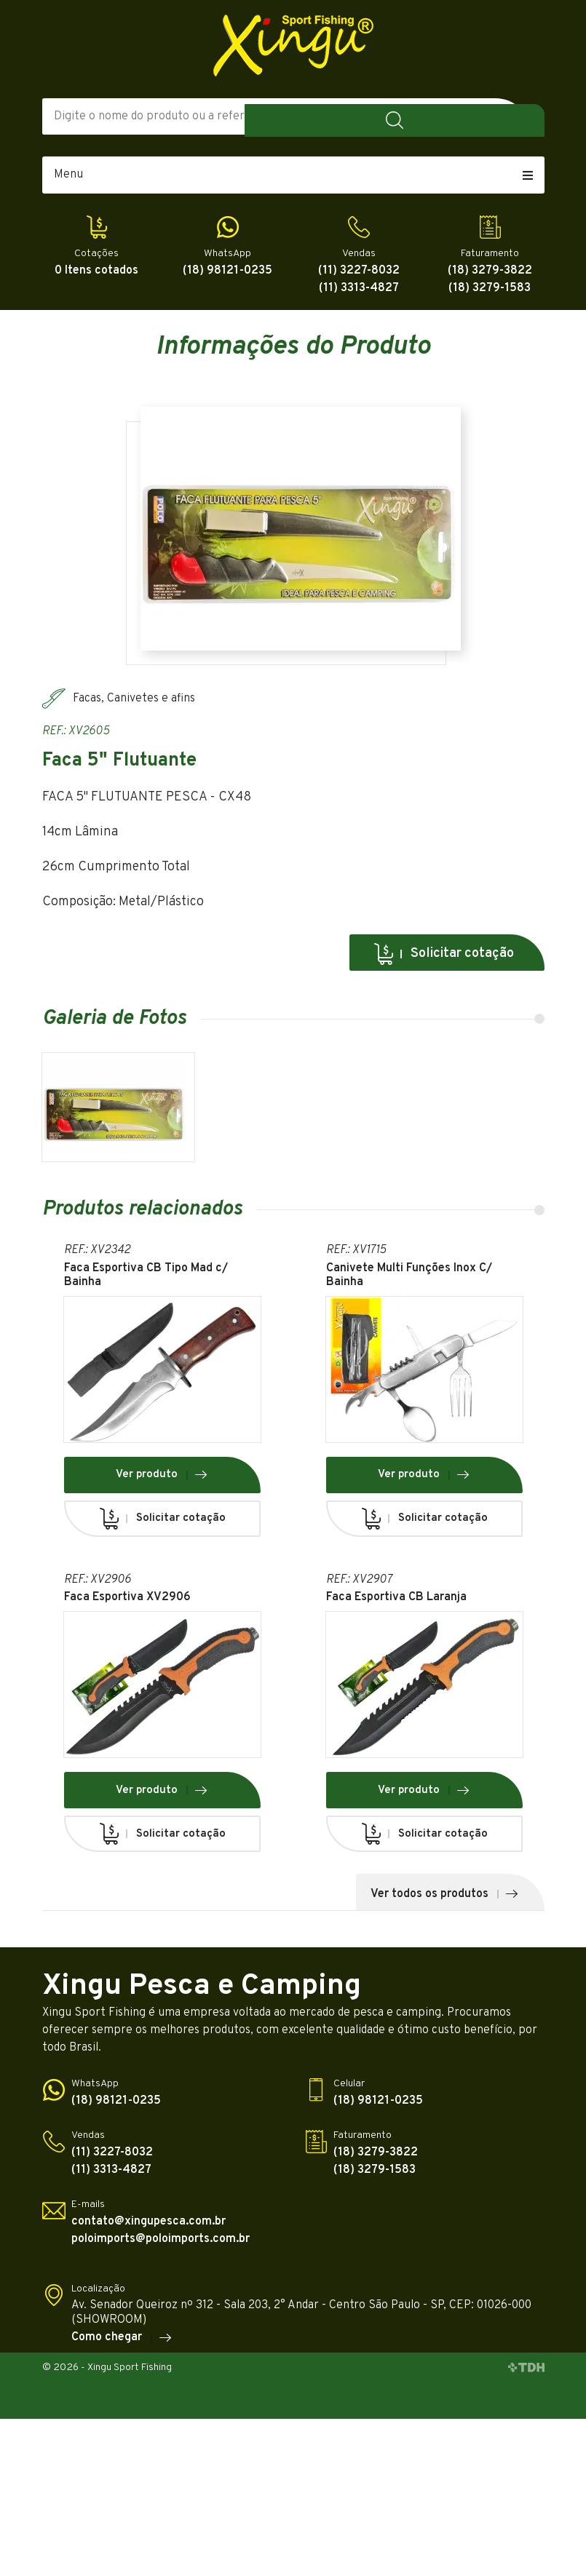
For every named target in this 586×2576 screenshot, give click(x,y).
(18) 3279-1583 (489, 288)
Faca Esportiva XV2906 (127, 1603)
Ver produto (162, 1481)
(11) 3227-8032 (359, 271)
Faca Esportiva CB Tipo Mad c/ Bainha (146, 1281)
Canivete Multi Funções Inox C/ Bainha (409, 1281)
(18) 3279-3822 (490, 271)
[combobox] (406, 116)
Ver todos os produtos (445, 1900)
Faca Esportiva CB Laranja (396, 1603)
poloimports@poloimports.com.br (160, 2245)
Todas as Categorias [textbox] (381, 116)
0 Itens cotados (96, 271)
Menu (293, 174)
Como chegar (122, 2344)
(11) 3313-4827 (359, 288)
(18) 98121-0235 (227, 271)
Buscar (523, 116)
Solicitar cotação (443, 954)
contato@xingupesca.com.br (148, 2228)
